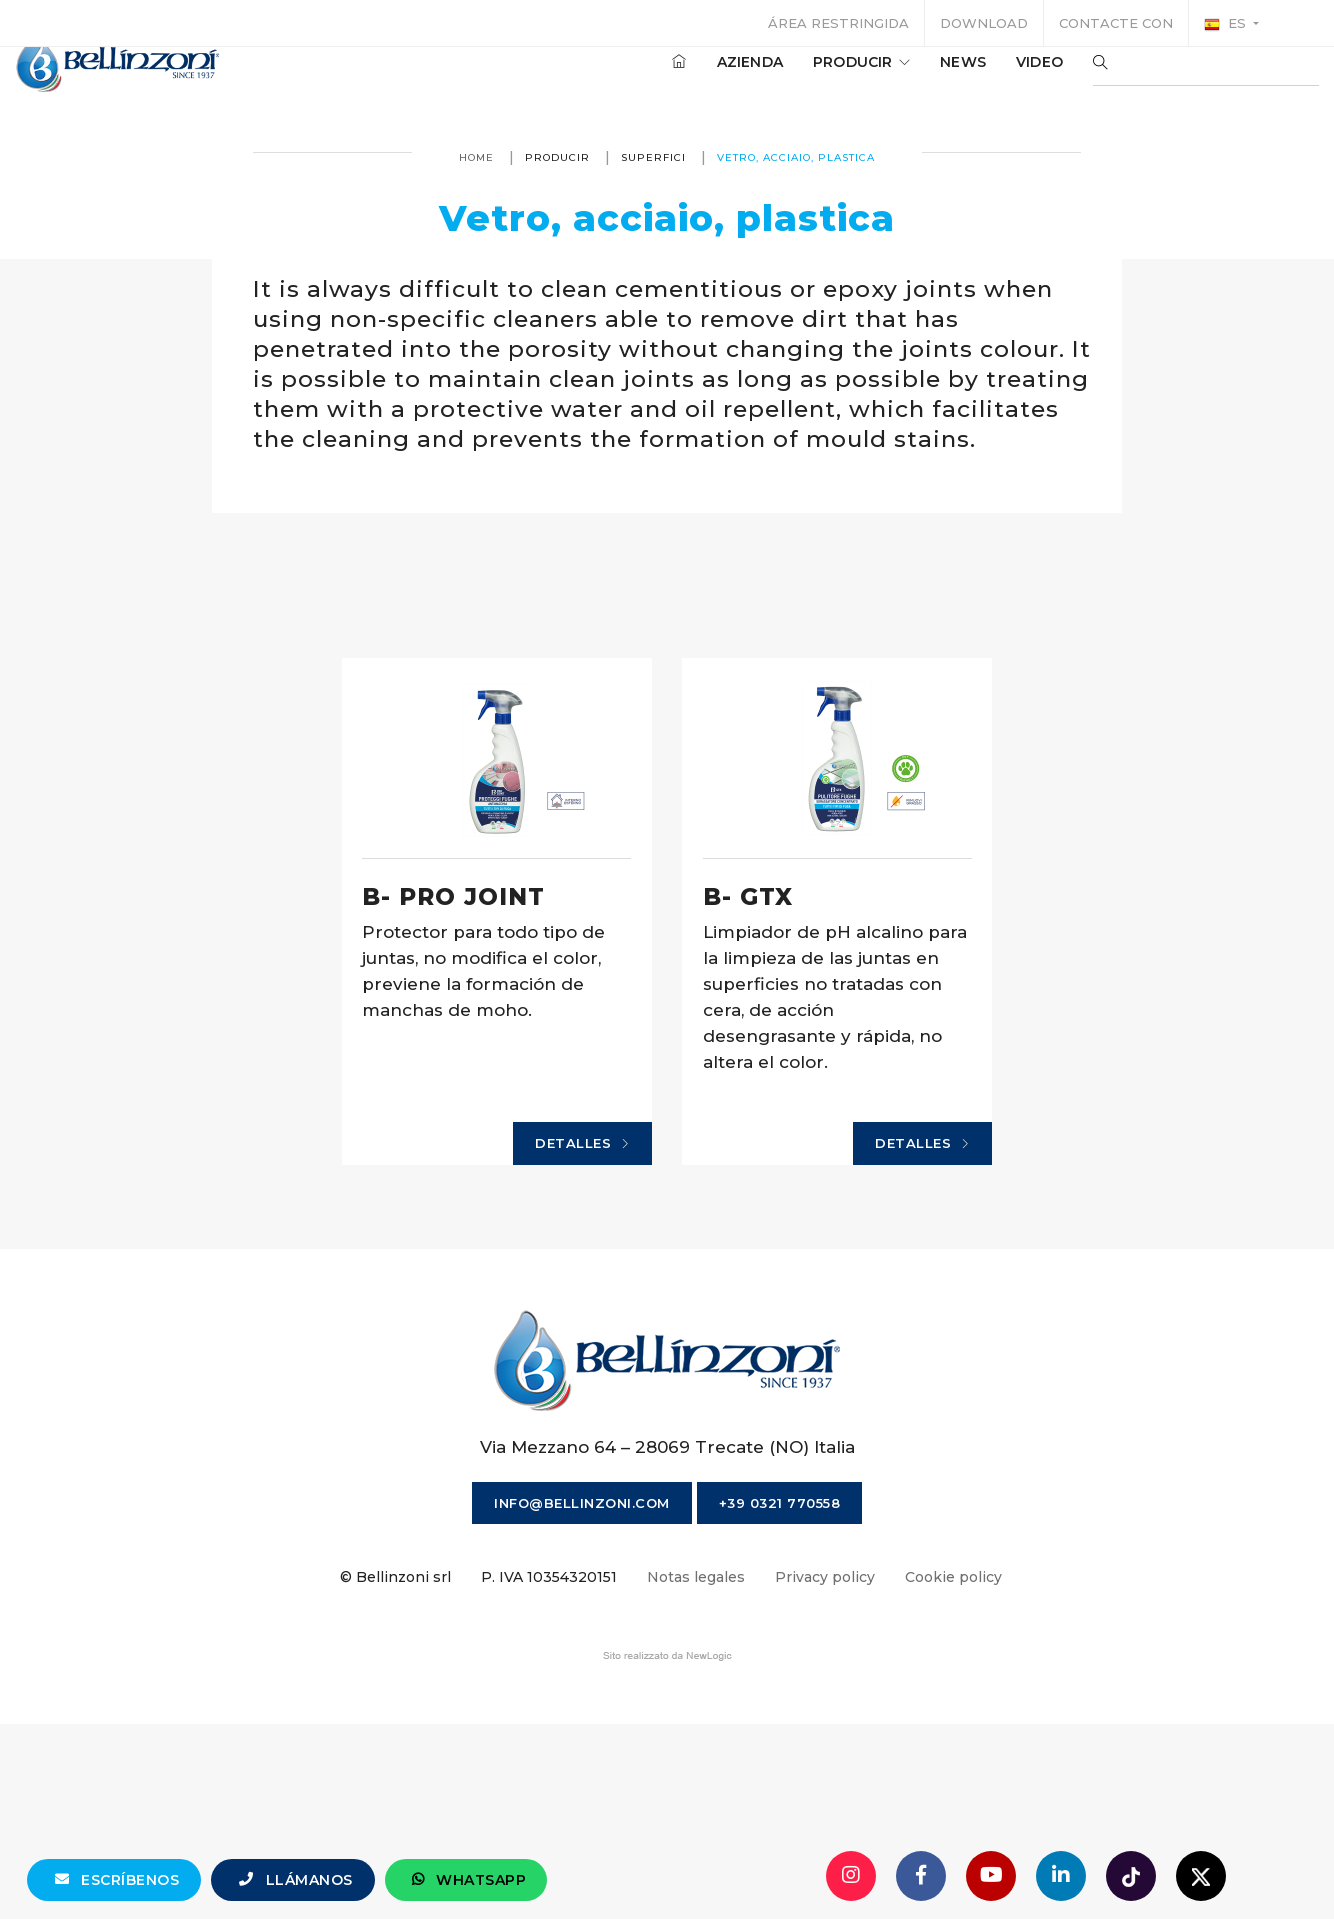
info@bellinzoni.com (582, 1690)
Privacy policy (825, 1763)
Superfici (653, 157)
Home (476, 157)
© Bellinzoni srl (395, 1763)
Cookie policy (953, 1763)
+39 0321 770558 (780, 1690)
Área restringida (838, 23)
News (903, 79)
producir (801, 79)
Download (984, 23)
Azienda (690, 79)
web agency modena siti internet (667, 1843)
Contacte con (1116, 23)
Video (979, 79)
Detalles (582, 1313)
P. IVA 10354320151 (549, 1763)
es (1227, 24)
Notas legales (696, 1763)
